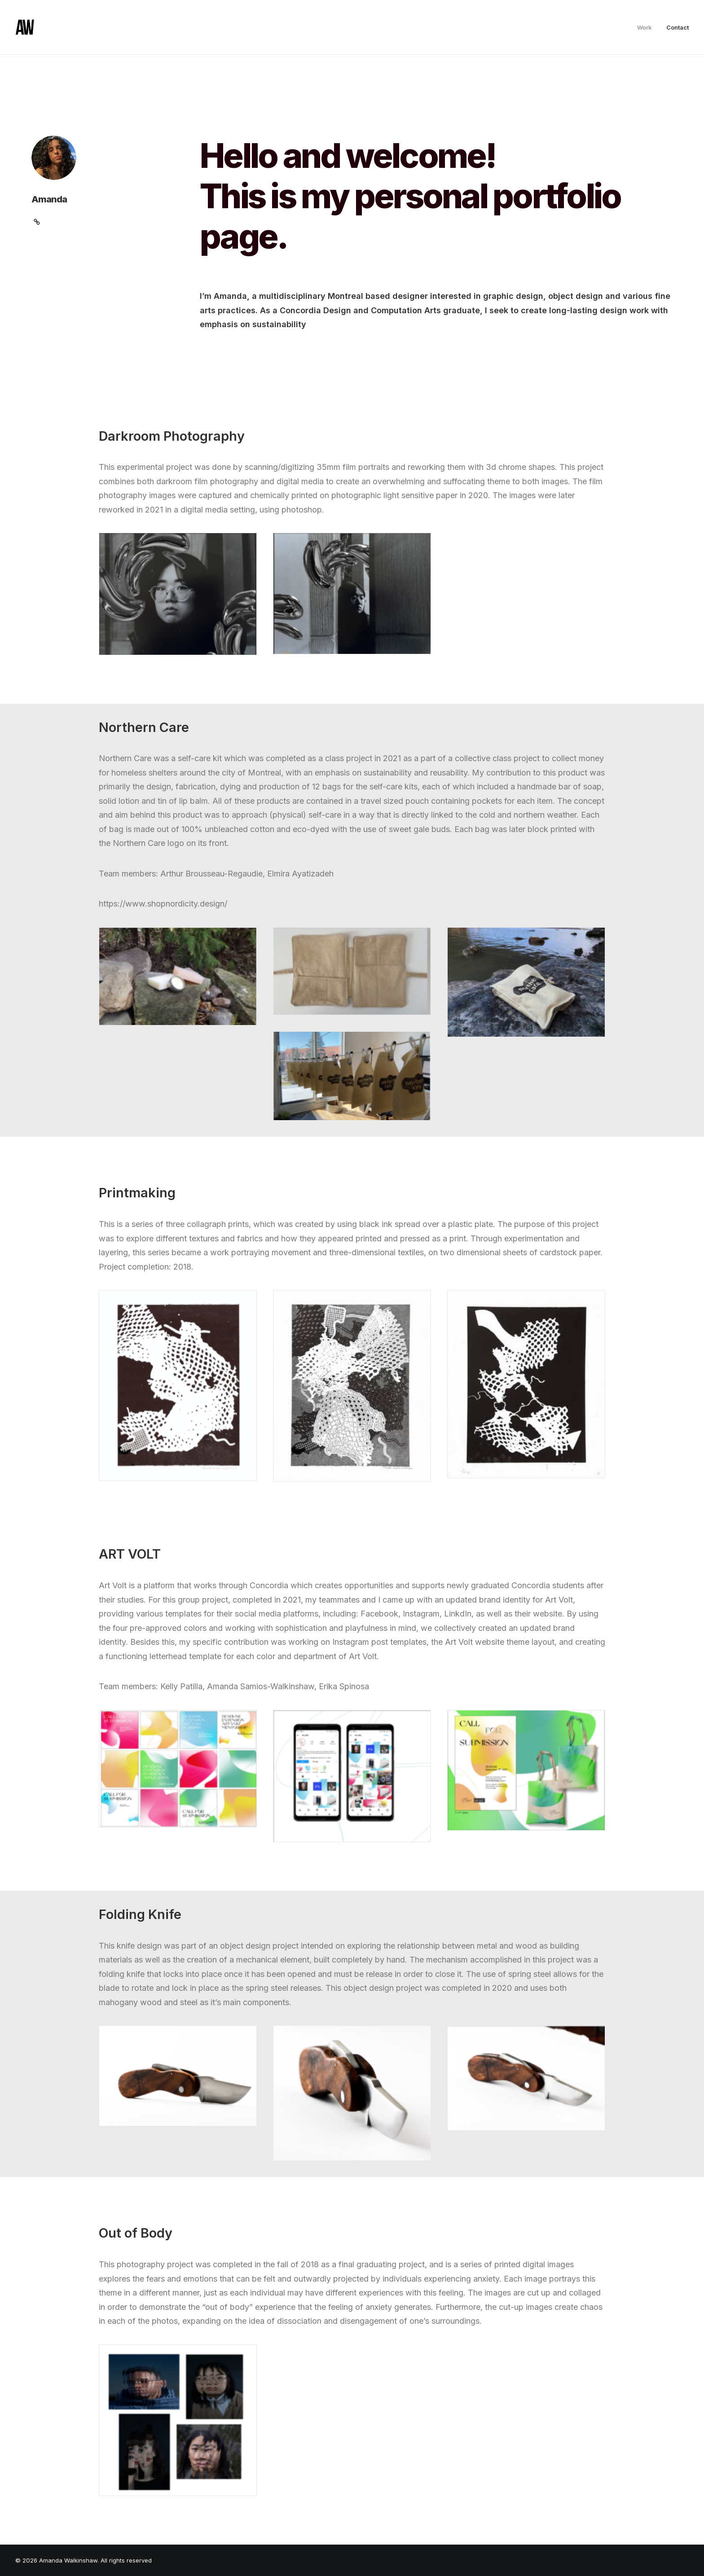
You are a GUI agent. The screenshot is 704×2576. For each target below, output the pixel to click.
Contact (677, 27)
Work (644, 27)
